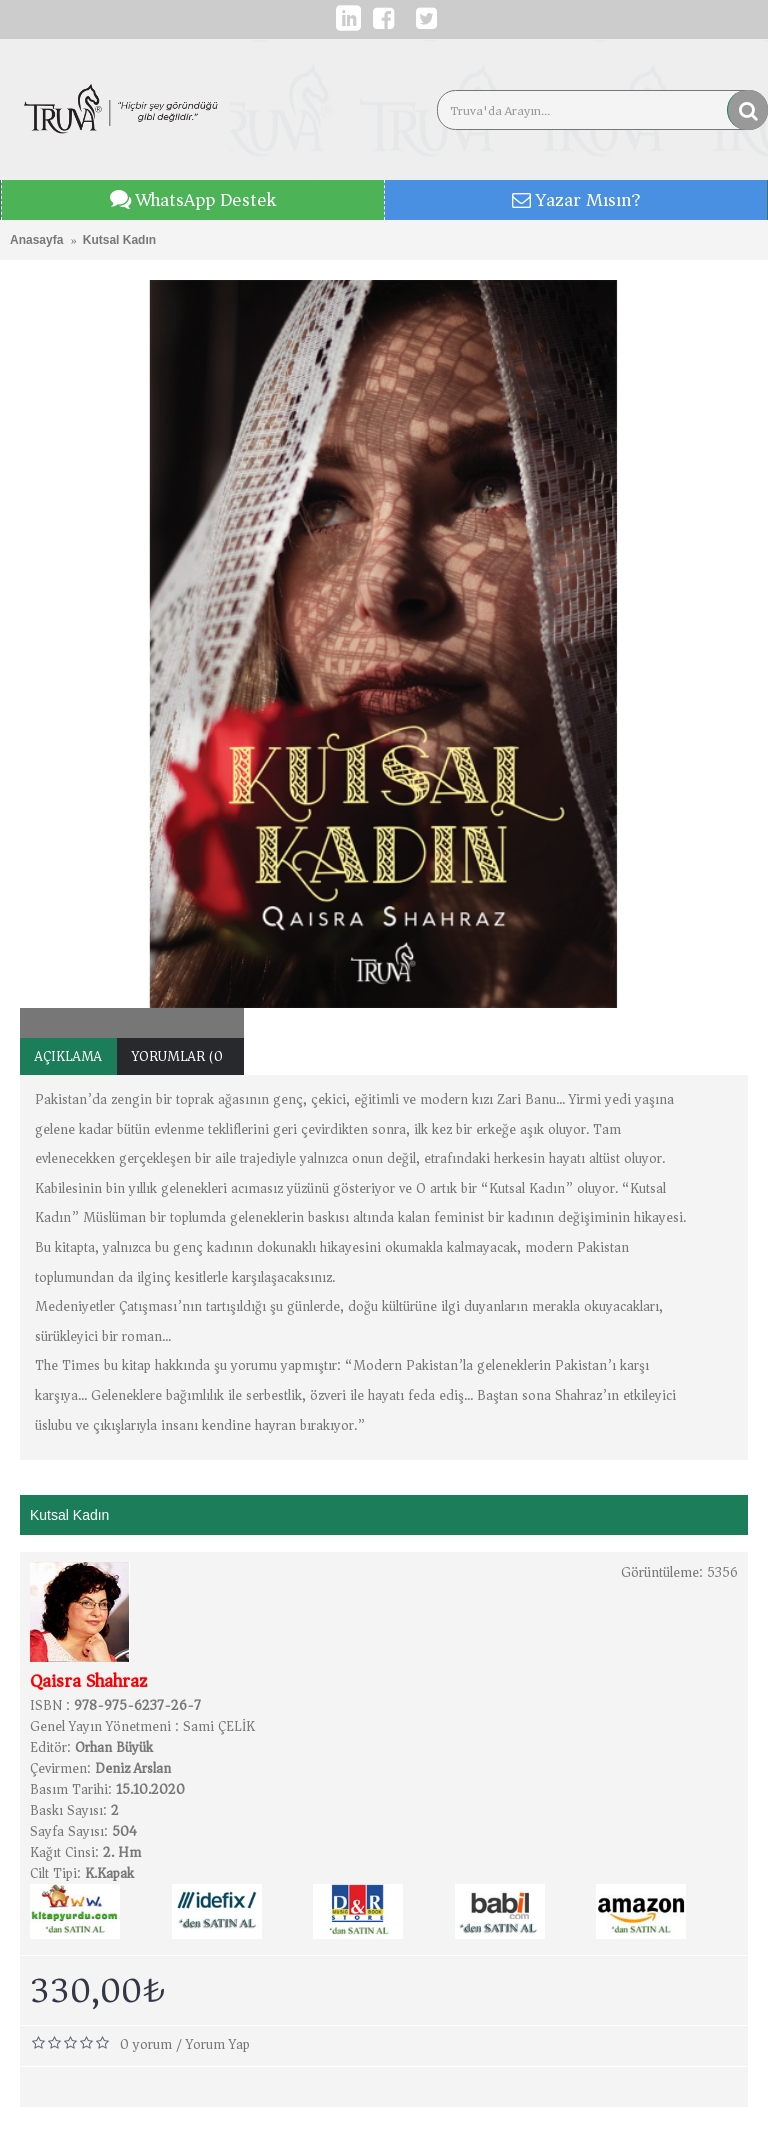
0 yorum (146, 2044)
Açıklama (68, 1056)
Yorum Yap (218, 2044)
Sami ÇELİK (219, 1726)
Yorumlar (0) (180, 1056)
